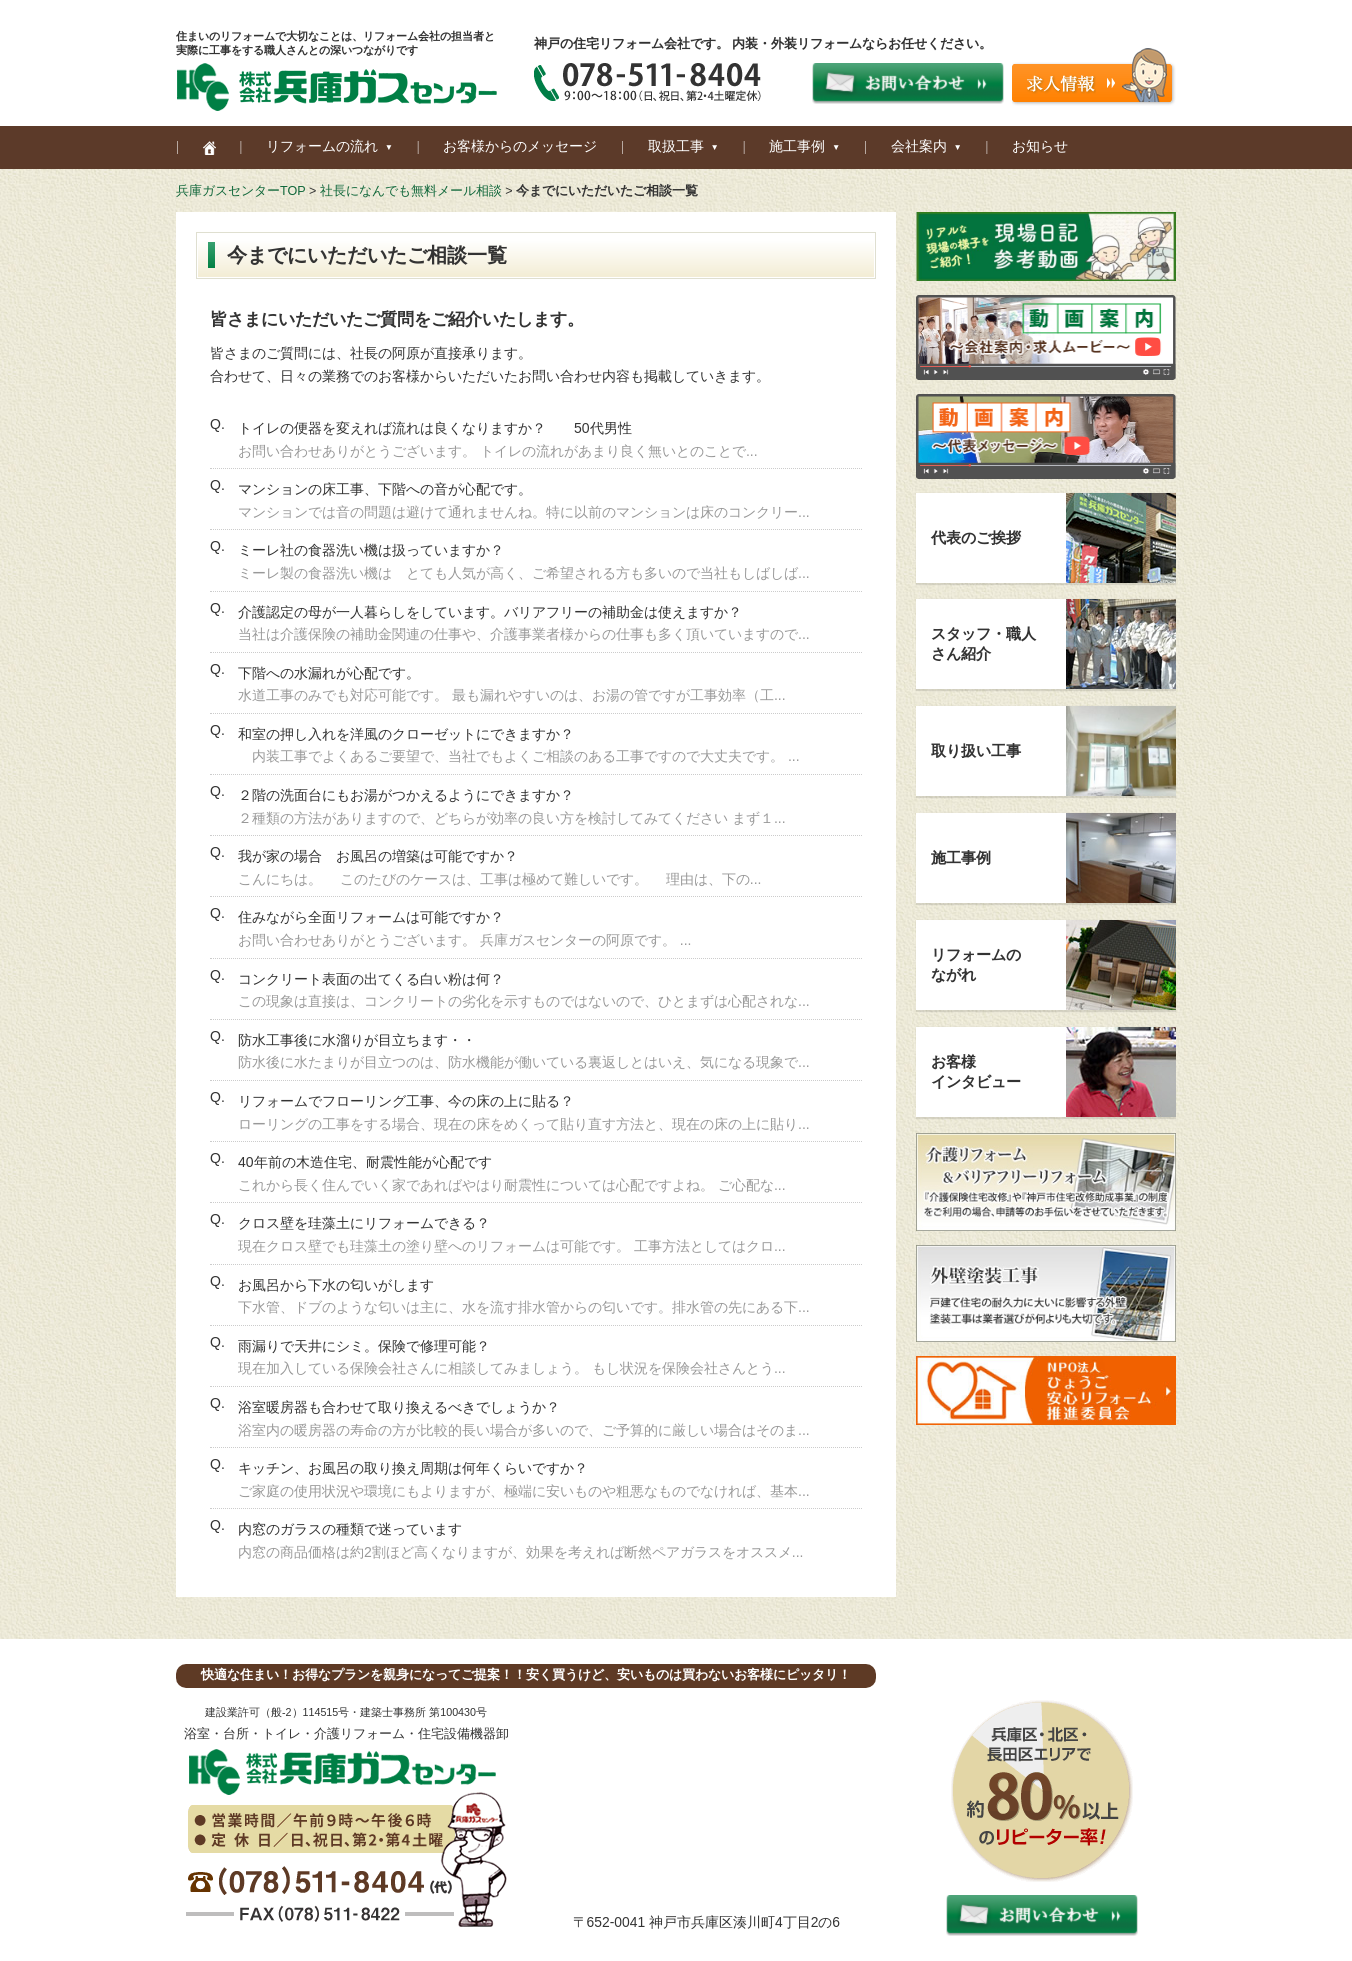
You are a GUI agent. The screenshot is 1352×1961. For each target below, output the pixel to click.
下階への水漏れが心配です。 (329, 673)
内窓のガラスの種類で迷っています (350, 1529)
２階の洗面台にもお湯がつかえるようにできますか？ (406, 795)
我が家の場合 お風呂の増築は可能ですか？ (378, 856)
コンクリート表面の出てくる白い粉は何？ (371, 979)
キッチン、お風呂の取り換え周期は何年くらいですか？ (413, 1468)
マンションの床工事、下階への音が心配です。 (385, 489)
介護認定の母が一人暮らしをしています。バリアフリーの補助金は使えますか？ (490, 612)
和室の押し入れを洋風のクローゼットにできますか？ (406, 734)
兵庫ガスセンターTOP (240, 191)
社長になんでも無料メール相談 (411, 191)
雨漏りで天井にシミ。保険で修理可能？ (364, 1346)
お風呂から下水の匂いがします (336, 1285)
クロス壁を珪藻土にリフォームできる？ (364, 1223)
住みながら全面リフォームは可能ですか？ (371, 917)
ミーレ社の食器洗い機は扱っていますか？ (371, 550)
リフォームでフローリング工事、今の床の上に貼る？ (406, 1101)
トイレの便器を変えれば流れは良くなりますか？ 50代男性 (435, 428)
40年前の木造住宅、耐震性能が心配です (365, 1162)
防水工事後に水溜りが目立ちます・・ (357, 1040)
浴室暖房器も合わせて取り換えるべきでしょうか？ (399, 1407)
